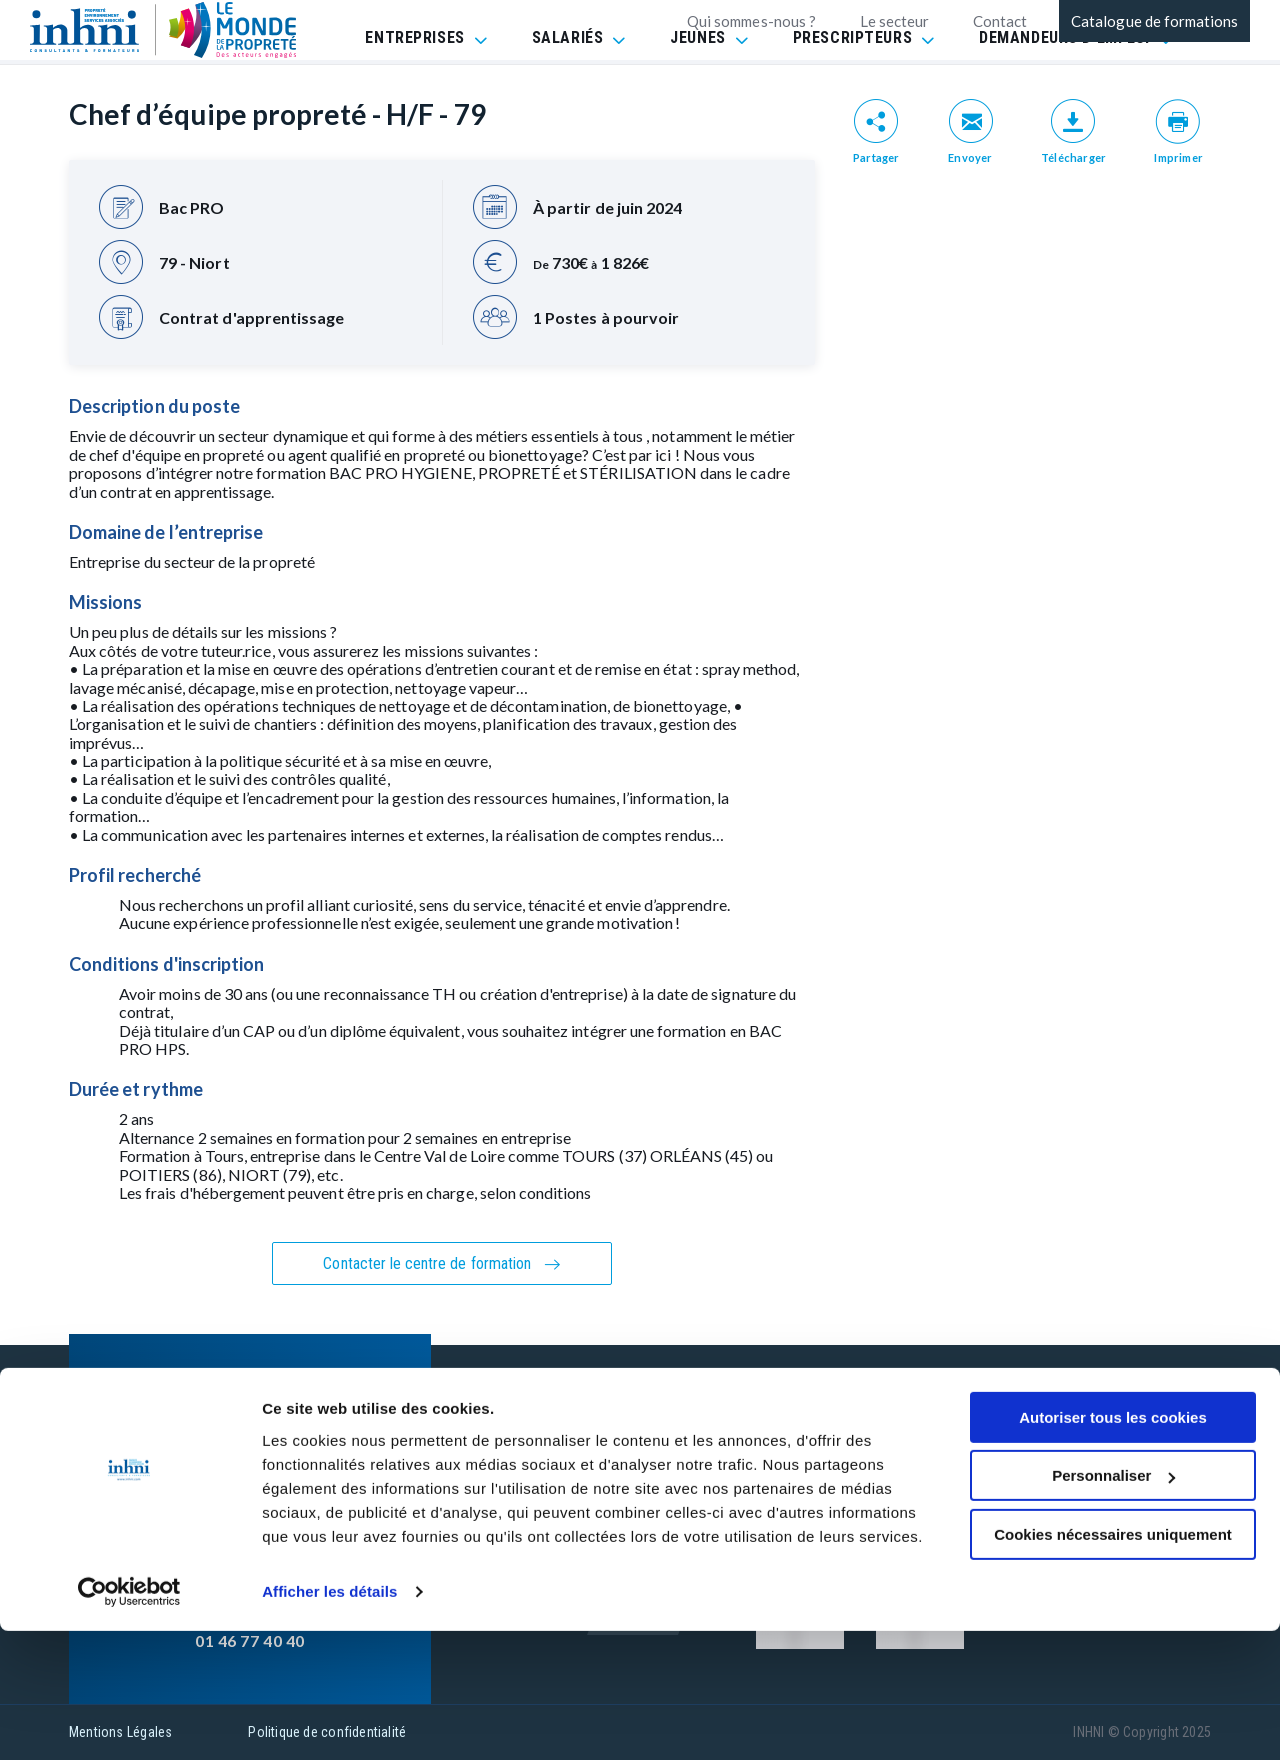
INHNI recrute (638, 1485)
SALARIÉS (568, 89)
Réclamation (885, 1485)
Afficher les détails (329, 1720)
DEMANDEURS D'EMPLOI (1064, 89)
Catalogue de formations (1154, 21)
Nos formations (645, 1409)
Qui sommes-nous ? (751, 21)
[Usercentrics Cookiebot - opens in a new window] (129, 1721)
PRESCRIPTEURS (852, 89)
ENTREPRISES (414, 89)
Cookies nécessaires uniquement (1113, 1663)
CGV (854, 1447)
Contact (1000, 21)
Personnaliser (1113, 1604)
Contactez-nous (646, 1447)
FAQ (854, 1409)
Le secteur (894, 21)
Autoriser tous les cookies (1113, 1546)
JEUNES (697, 89)
